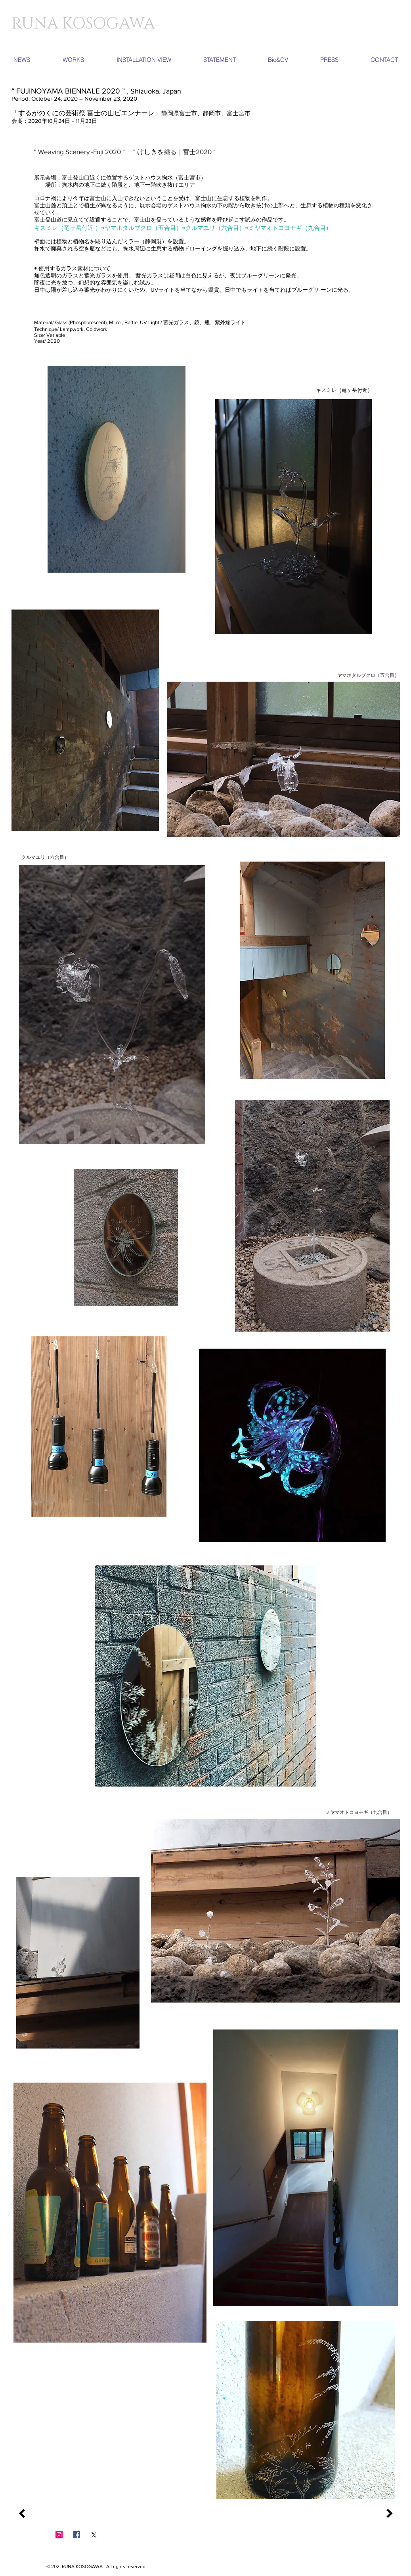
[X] (93, 2534)
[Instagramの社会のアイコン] (59, 2534)
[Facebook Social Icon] (76, 2534)
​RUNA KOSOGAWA (83, 23)
